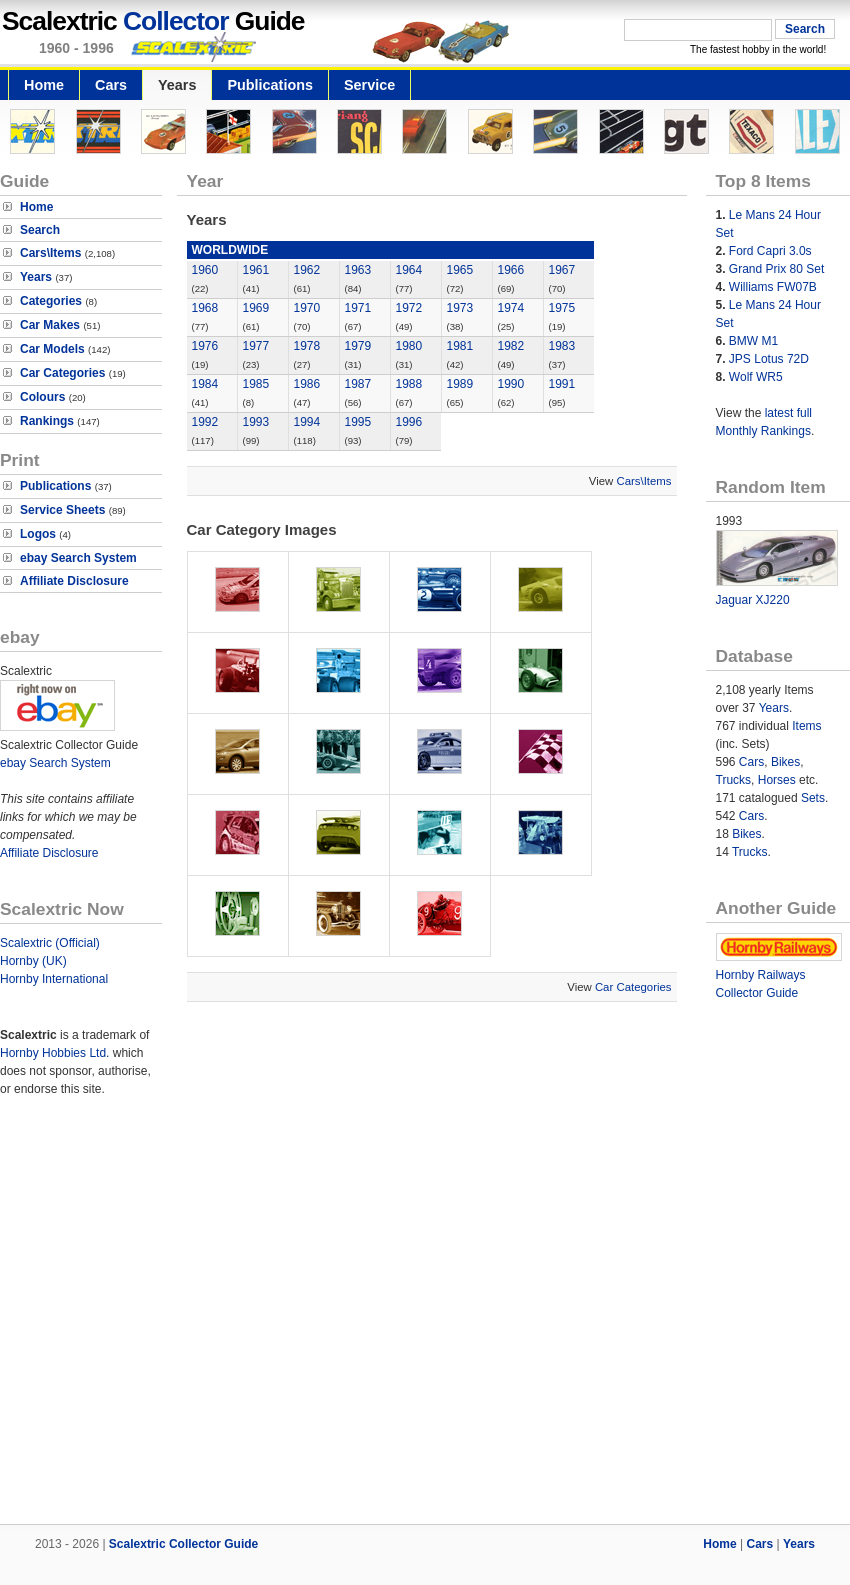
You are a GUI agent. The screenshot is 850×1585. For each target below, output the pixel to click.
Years (177, 85)
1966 (511, 270)
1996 (409, 422)
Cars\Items (50, 253)
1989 (460, 384)
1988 (409, 384)
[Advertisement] (187, 1313)
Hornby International (54, 979)
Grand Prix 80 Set (776, 269)
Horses (777, 780)
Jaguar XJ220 (753, 600)
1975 (562, 308)
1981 (460, 346)
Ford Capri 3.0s (770, 251)
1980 (409, 346)
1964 (409, 270)
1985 (256, 384)
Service (369, 85)
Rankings (47, 421)
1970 (307, 308)
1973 (460, 308)
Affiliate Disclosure (74, 581)
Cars (111, 85)
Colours (42, 397)
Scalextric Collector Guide (183, 1544)
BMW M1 (753, 341)
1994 (307, 422)
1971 (358, 308)
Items (806, 726)
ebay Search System (78, 558)
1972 (409, 308)
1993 (256, 422)
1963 (358, 270)
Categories (51, 301)
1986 (307, 384)
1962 (307, 270)
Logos (38, 534)
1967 (562, 270)
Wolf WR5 (756, 377)
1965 (460, 270)
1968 (205, 308)
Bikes (785, 762)
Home (44, 85)
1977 (256, 346)
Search (40, 230)
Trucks (734, 780)
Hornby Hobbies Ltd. (54, 1053)
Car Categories (62, 373)
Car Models (52, 349)
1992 (205, 422)
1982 (511, 346)
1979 (358, 346)
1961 (256, 270)
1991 (562, 384)
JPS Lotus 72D (769, 359)
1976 (205, 346)
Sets (813, 798)
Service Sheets (62, 510)
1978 (307, 346)
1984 (205, 384)
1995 (358, 422)
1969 (256, 308)
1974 (511, 308)
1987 (358, 384)
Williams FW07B (773, 287)
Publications (270, 85)
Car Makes (50, 325)
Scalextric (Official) (50, 943)
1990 (511, 384)
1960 (205, 270)
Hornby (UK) (33, 961)
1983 (562, 346)
